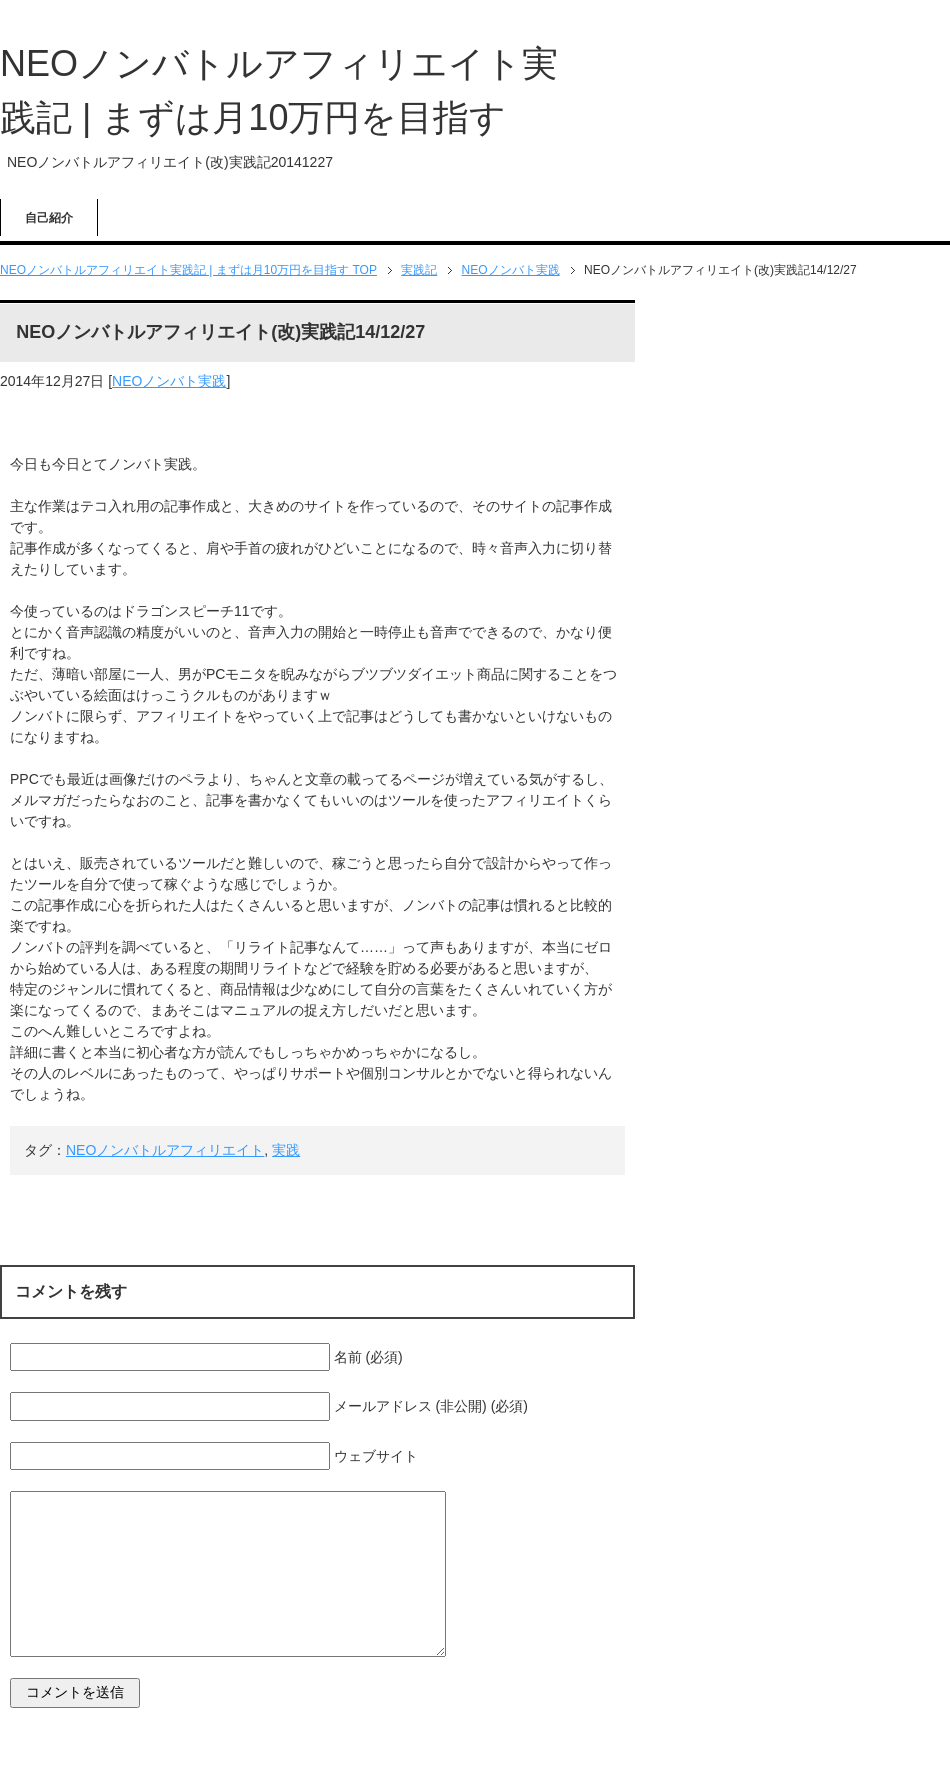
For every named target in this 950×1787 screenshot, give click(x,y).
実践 (286, 1150)
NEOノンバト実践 (169, 381)
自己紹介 (49, 218)
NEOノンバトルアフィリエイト (165, 1150)
